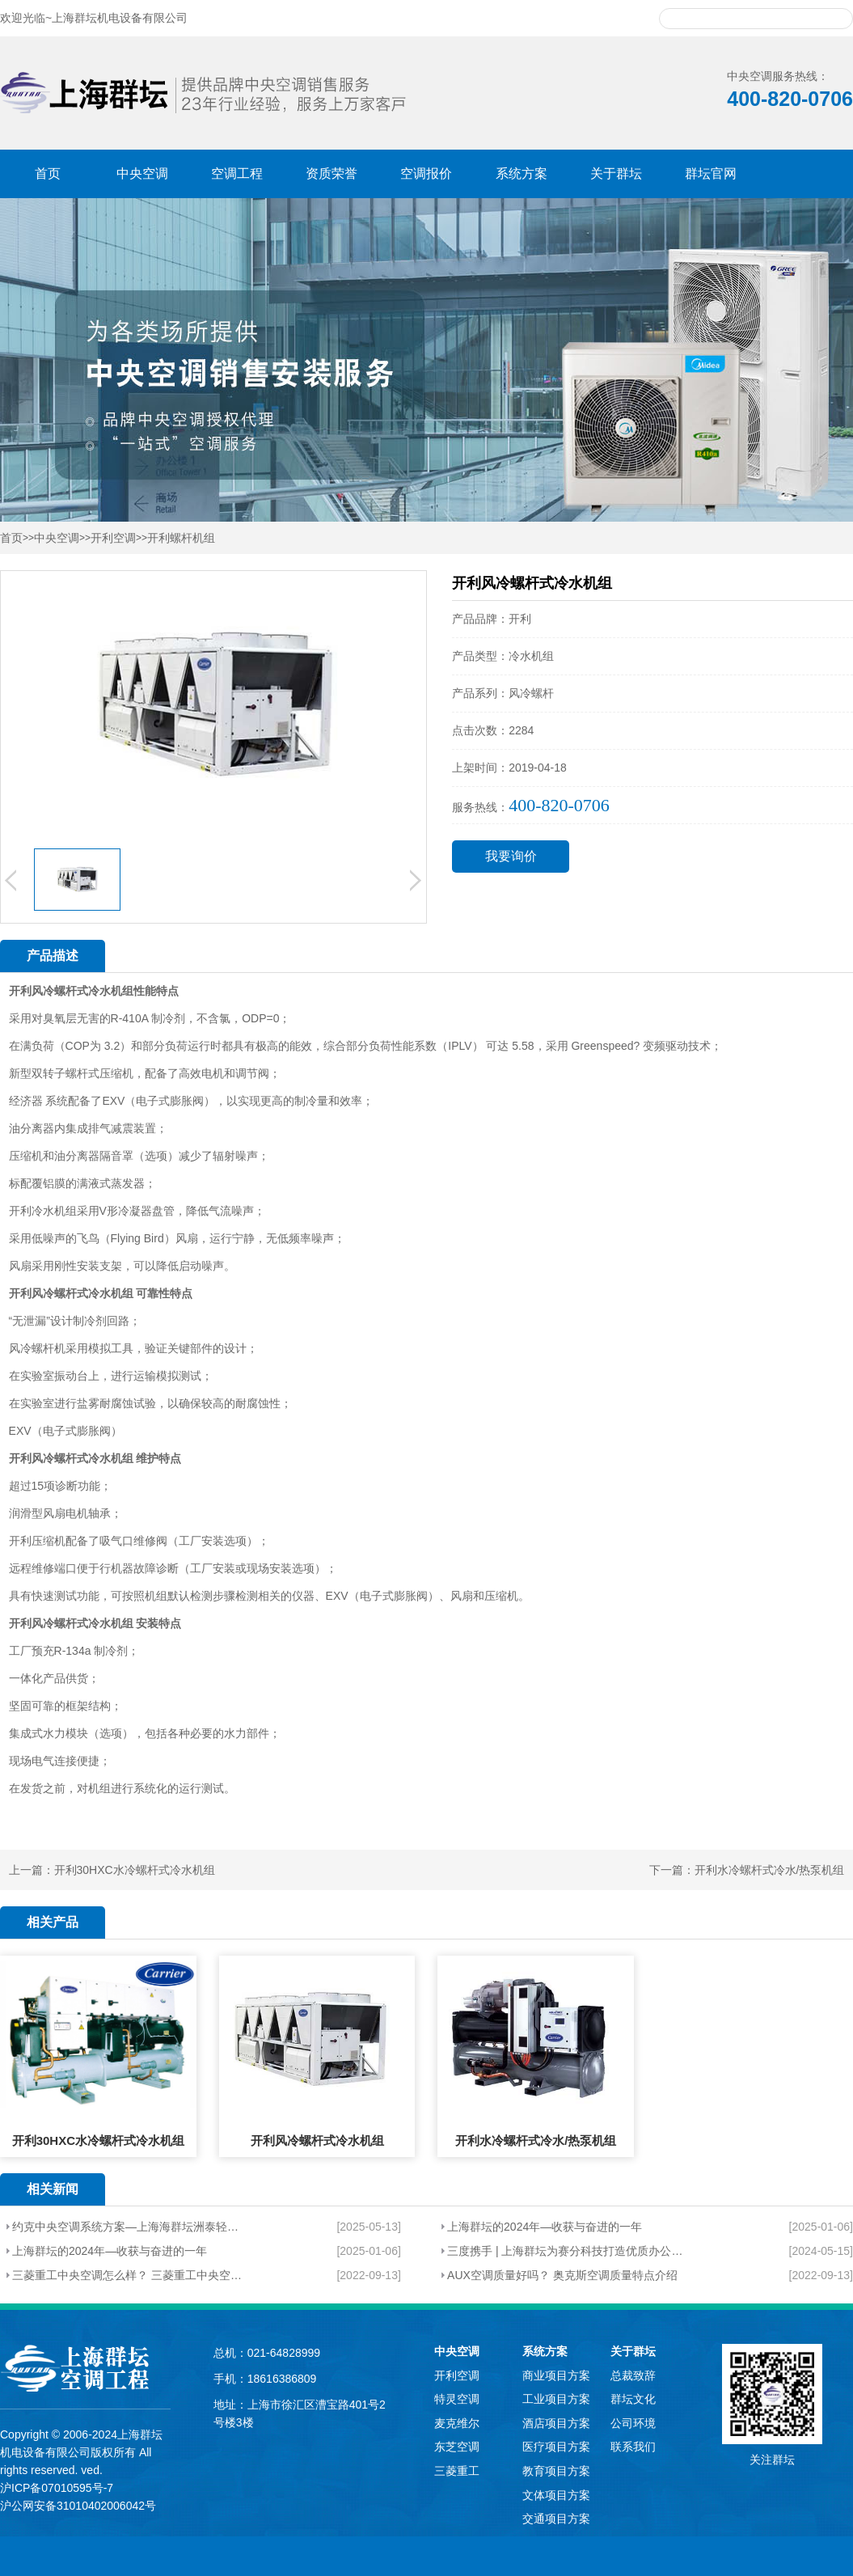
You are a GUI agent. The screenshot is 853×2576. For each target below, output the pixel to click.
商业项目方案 (556, 2375)
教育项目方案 (556, 2470)
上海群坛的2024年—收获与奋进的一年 (544, 2226)
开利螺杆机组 (181, 538)
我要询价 (511, 856)
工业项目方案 (556, 2398)
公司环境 (633, 2423)
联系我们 (633, 2446)
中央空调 (142, 173)
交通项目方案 (556, 2518)
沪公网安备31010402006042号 (78, 2505)
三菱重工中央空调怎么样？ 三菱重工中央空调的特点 (129, 2275)
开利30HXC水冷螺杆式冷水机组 (134, 1869)
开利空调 (113, 538)
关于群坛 (616, 173)
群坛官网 (711, 173)
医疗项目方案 (556, 2446)
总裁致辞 (633, 2375)
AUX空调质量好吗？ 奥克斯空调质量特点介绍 (562, 2275)
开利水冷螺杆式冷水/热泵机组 (770, 1869)
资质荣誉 (331, 173)
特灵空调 (456, 2398)
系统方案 (521, 173)
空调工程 (237, 173)
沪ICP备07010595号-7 (56, 2487)
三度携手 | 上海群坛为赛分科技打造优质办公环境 (568, 2250)
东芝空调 (456, 2446)
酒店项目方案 (556, 2423)
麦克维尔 (456, 2423)
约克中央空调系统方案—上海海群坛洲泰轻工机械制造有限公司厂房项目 (129, 2226)
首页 (48, 173)
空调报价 (426, 173)
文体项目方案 (556, 2495)
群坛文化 (633, 2398)
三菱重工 (456, 2470)
